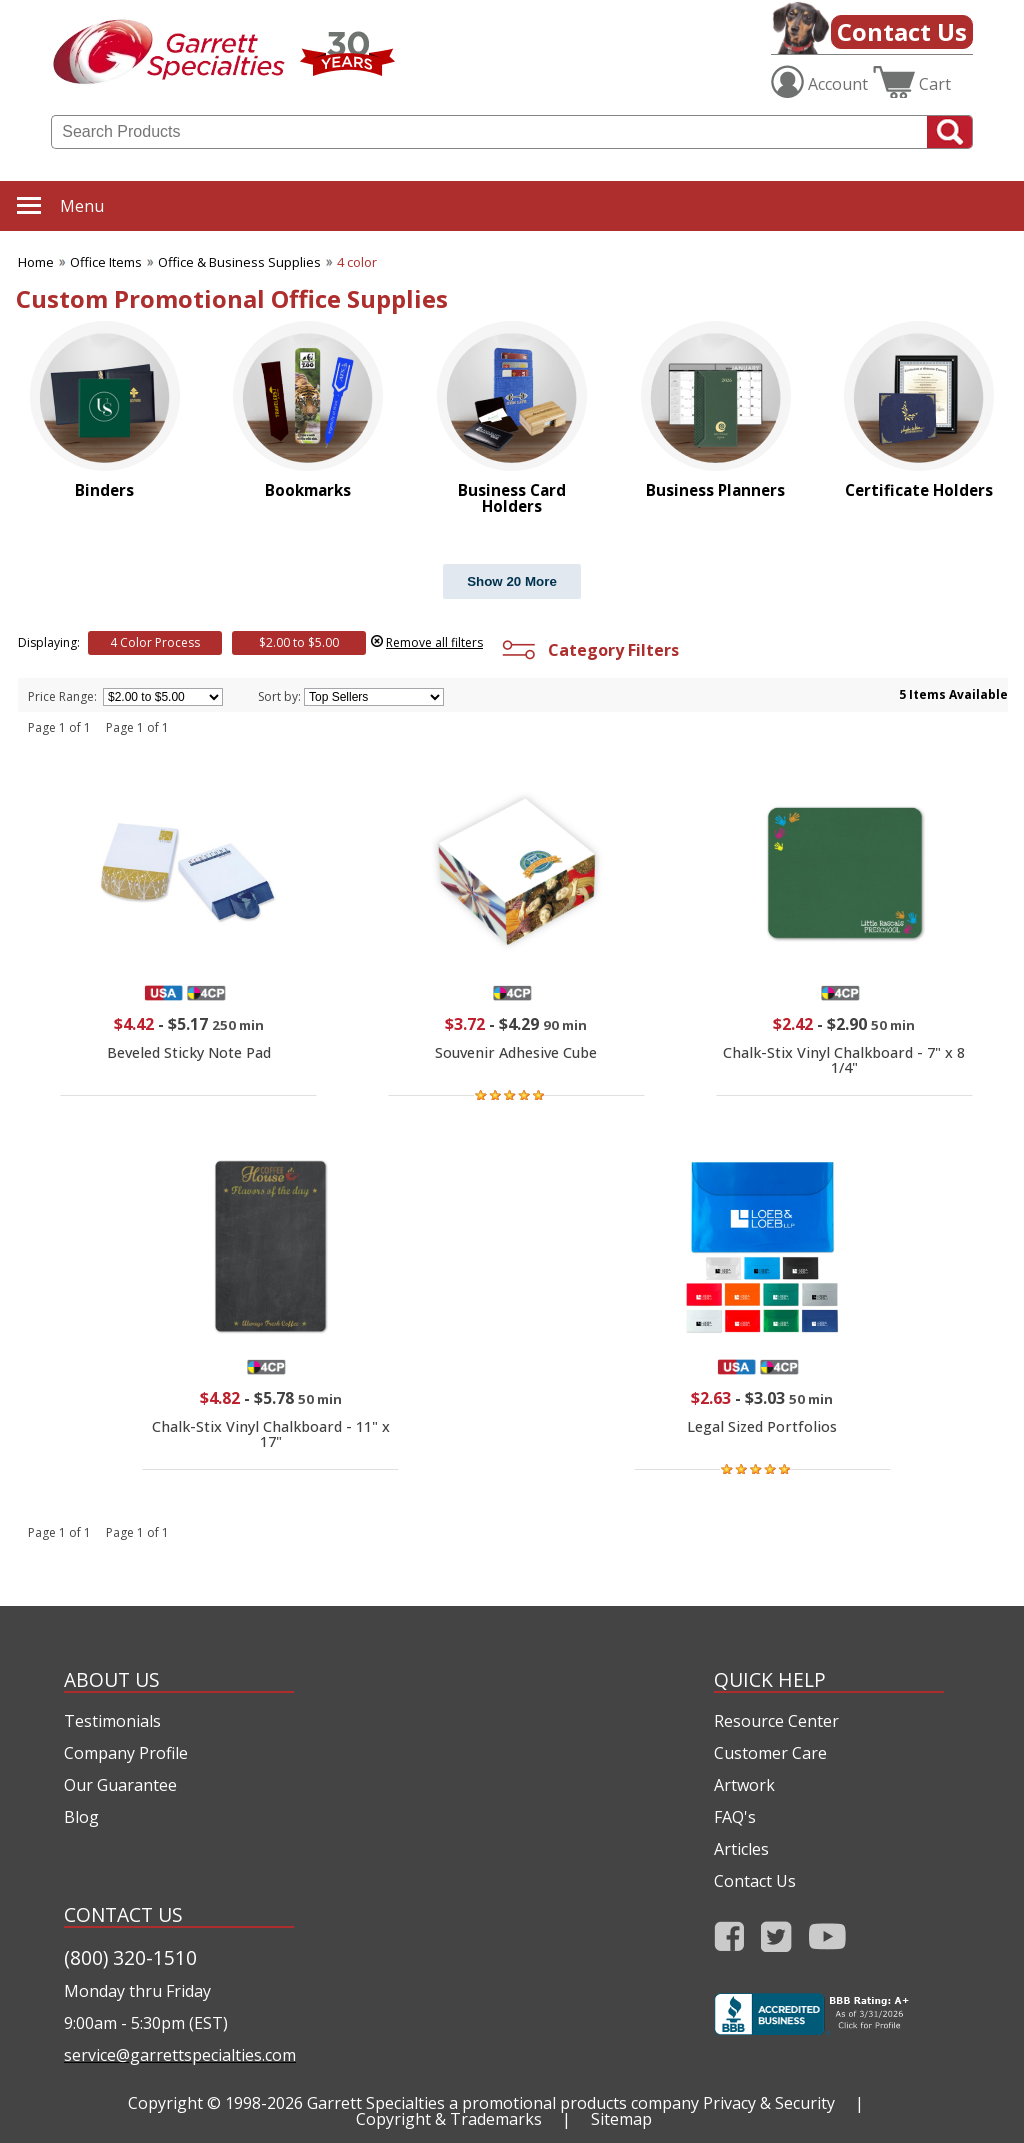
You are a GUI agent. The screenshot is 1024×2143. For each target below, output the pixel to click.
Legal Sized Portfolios (762, 1426)
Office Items (106, 262)
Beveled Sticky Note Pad (189, 1052)
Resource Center (776, 1721)
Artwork (744, 1785)
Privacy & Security (769, 2103)
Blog (81, 1817)
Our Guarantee (120, 1785)
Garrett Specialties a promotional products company (503, 2103)
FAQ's (735, 1817)
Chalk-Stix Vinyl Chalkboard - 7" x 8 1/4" (844, 1059)
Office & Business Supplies (239, 262)
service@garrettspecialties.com (179, 2055)
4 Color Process (155, 642)
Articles (741, 1849)
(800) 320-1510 (130, 1957)
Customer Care (770, 1753)
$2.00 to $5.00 (299, 642)
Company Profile (126, 1753)
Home (36, 262)
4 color (357, 262)
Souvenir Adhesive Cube (516, 1052)
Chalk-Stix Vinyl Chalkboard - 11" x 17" (271, 1433)
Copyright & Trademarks (449, 2119)
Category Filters (588, 650)
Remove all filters (434, 642)
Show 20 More (512, 581)
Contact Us (902, 31)
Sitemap (621, 2119)
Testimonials (112, 1721)
